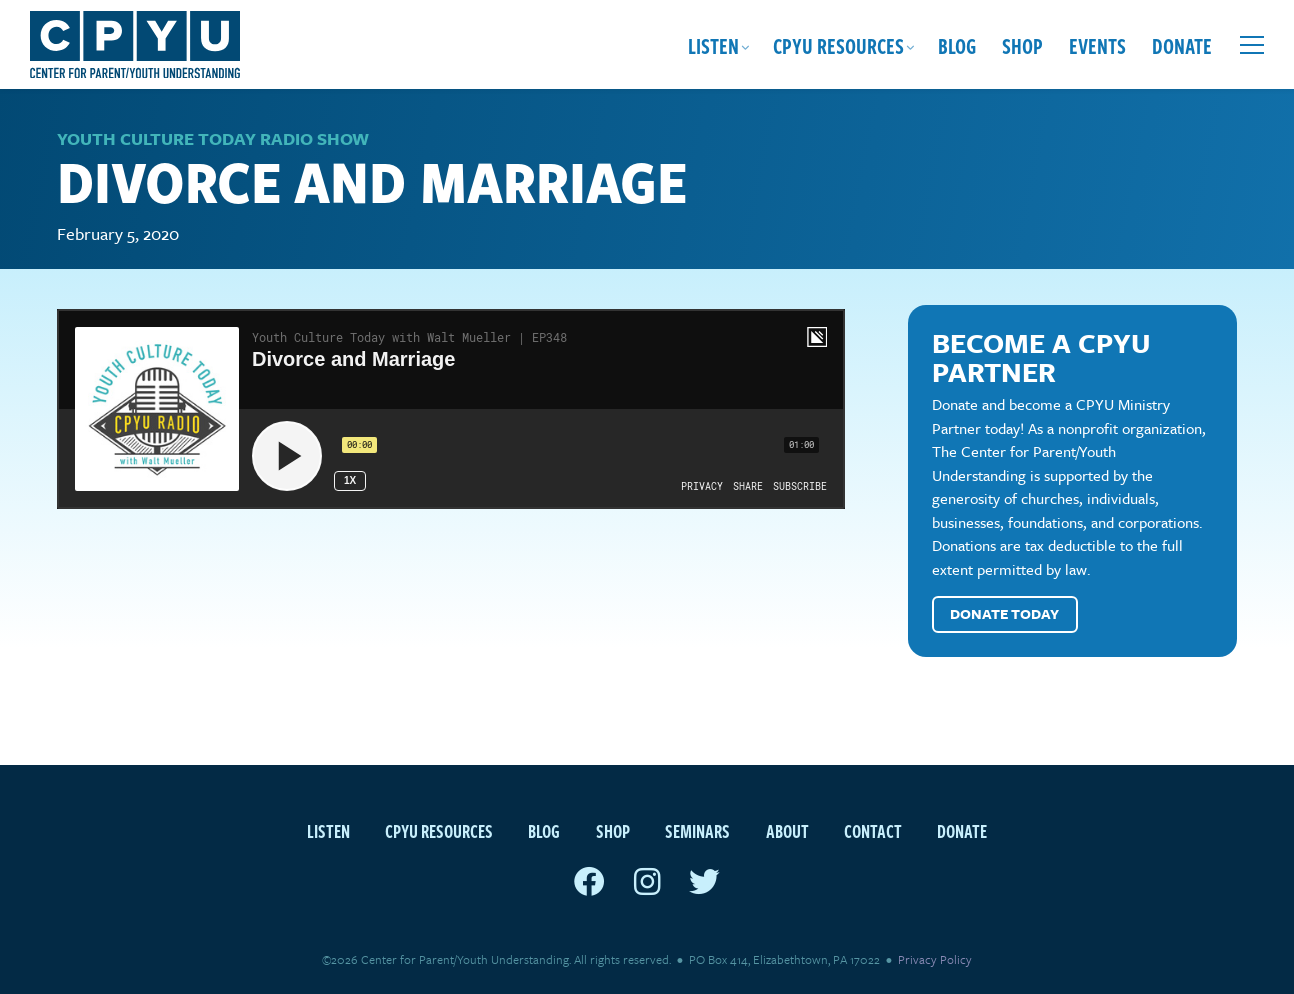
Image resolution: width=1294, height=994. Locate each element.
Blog (957, 45)
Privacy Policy (935, 959)
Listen (713, 45)
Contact (873, 830)
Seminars (697, 830)
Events (1097, 45)
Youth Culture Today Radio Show (213, 138)
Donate (1182, 45)
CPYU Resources (838, 45)
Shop (1022, 45)
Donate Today (1004, 613)
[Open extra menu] (1252, 45)
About (787, 830)
